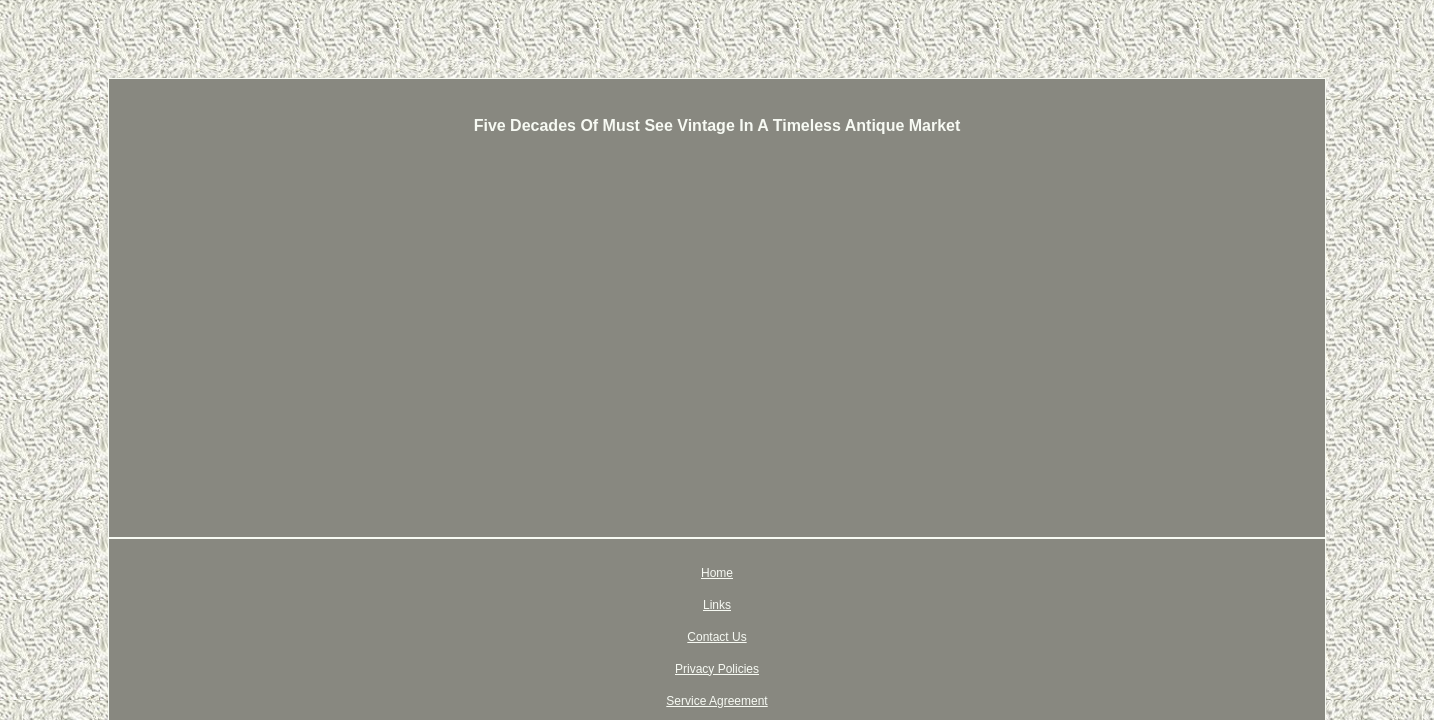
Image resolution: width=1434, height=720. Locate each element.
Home (521, 573)
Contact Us (642, 573)
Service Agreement (854, 573)
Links (575, 573)
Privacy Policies (738, 573)
